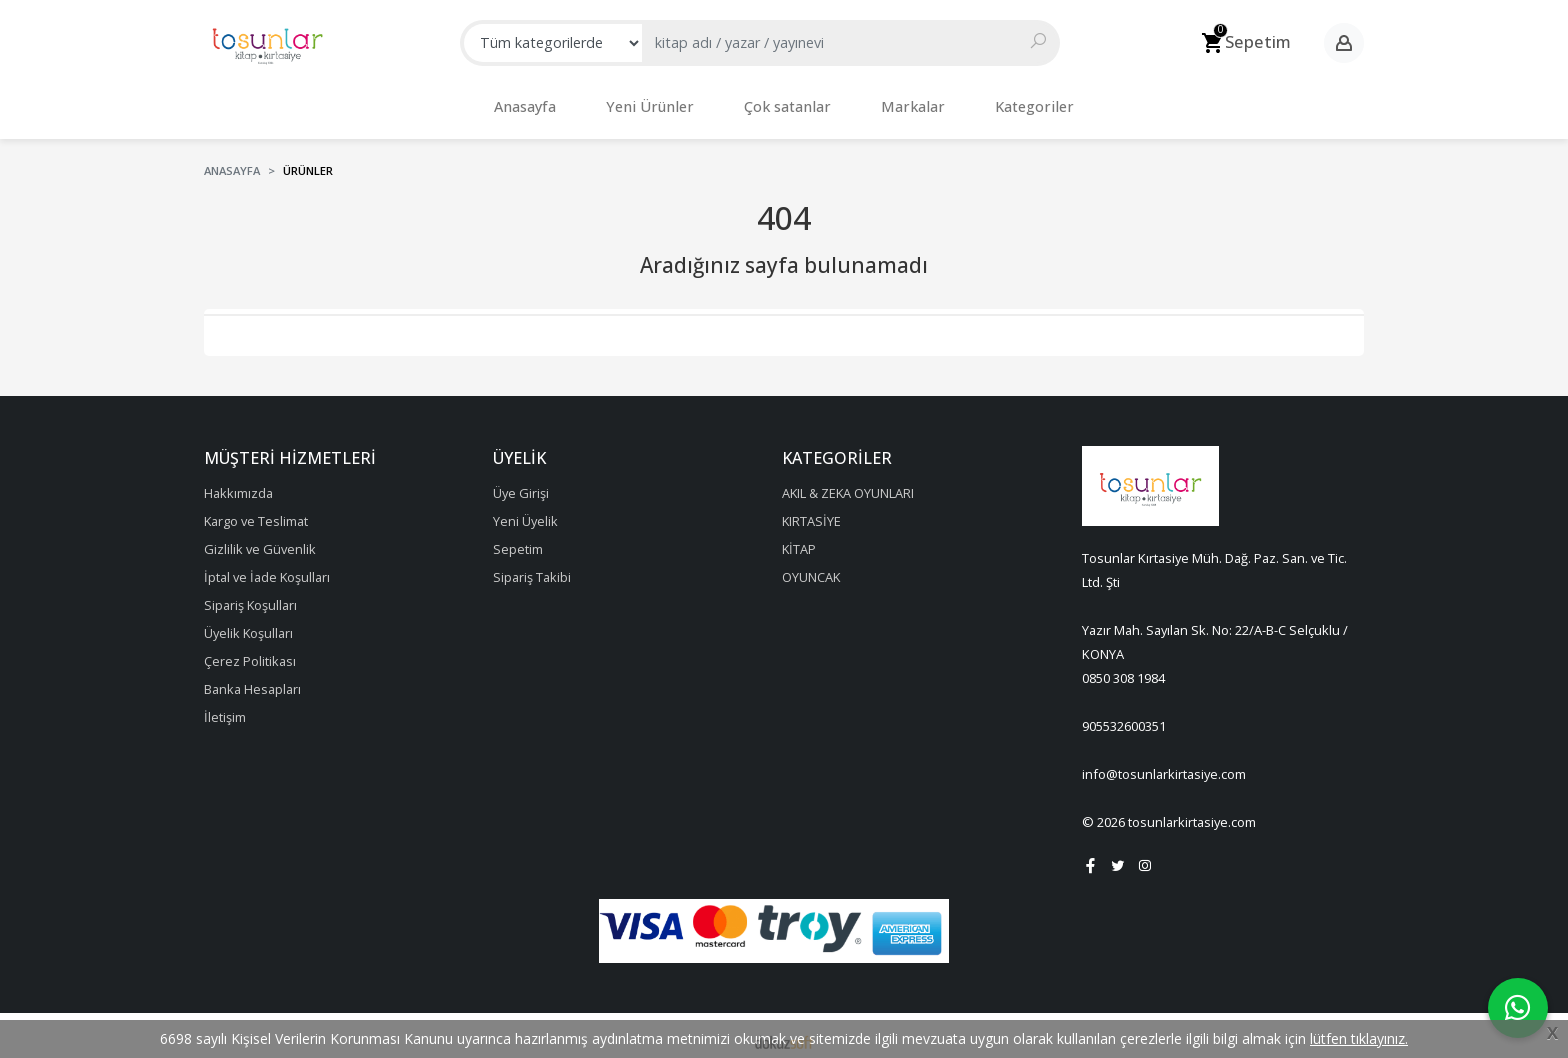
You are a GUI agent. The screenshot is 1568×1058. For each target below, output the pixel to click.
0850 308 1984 (1123, 668)
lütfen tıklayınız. (1359, 1038)
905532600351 (1124, 716)
